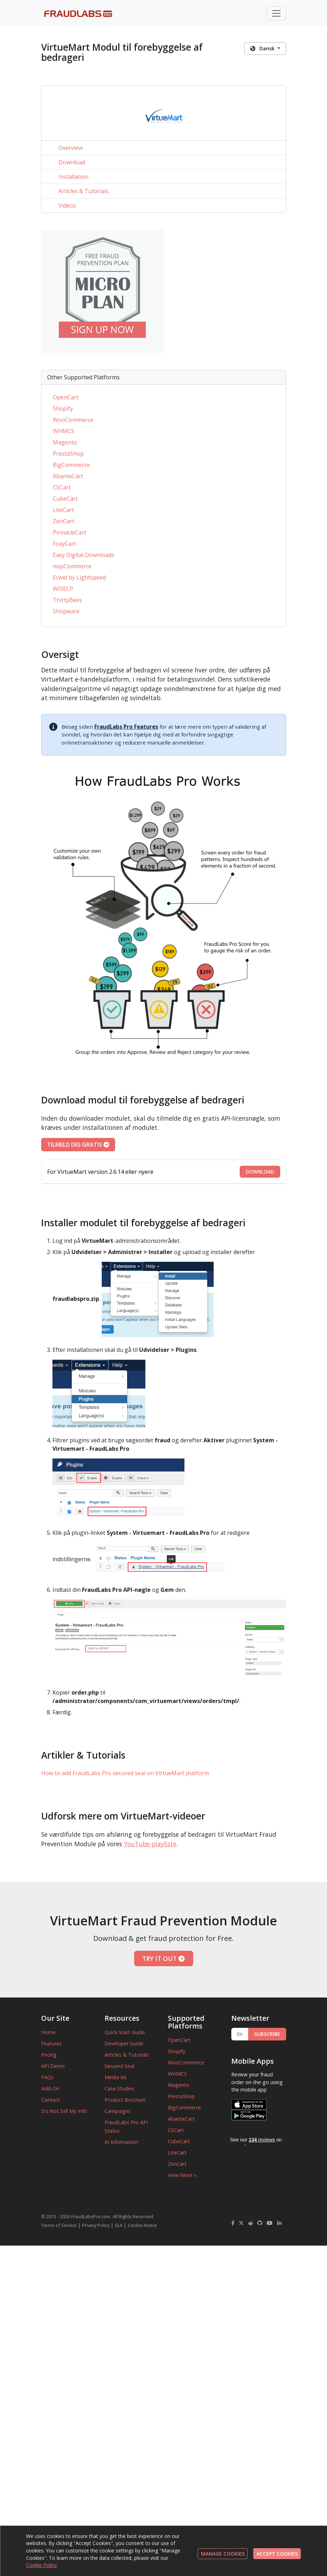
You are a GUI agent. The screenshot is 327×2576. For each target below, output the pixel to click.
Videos (67, 205)
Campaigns (118, 2111)
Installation (73, 177)
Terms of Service (59, 2225)
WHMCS (63, 431)
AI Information (121, 2142)
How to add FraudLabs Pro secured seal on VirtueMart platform (125, 1773)
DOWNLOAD (260, 1171)
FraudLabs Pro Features (126, 726)
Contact (50, 2099)
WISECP (63, 589)
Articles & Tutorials (83, 191)
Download (71, 162)
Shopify (63, 408)
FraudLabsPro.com (90, 2216)
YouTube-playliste (150, 1844)
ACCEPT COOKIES (277, 2553)
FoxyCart (64, 544)
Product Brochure (125, 2099)
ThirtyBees (67, 600)
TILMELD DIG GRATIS (78, 1144)
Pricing (49, 2054)
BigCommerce (71, 465)
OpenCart (65, 397)
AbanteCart (68, 476)
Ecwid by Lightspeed (79, 577)
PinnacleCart (69, 532)
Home (48, 2032)
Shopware (66, 611)
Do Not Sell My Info (64, 2111)
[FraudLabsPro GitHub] (259, 2223)
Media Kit (116, 2077)
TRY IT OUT (163, 1958)
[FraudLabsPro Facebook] (232, 2223)
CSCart (62, 487)
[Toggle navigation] (276, 13)
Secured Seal (119, 2066)
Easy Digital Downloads (83, 555)
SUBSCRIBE (267, 2034)
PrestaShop (68, 453)
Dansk (263, 48)
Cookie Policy (41, 2565)
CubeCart (65, 498)
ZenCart (63, 521)
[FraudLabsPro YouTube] (269, 2223)
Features (51, 2043)
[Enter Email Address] (240, 2034)
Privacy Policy (95, 2225)
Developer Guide (124, 2043)
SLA (118, 2225)
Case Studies (119, 2088)
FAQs (47, 2077)
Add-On (50, 2088)
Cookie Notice (142, 2225)
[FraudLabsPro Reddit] (250, 2223)
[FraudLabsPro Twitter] (241, 2223)
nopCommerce (72, 566)
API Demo (53, 2066)
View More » (182, 2175)
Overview (70, 148)
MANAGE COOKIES (223, 2553)
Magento (65, 442)
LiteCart (63, 510)
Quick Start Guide (125, 2032)
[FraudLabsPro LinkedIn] (279, 2223)
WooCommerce (73, 420)
